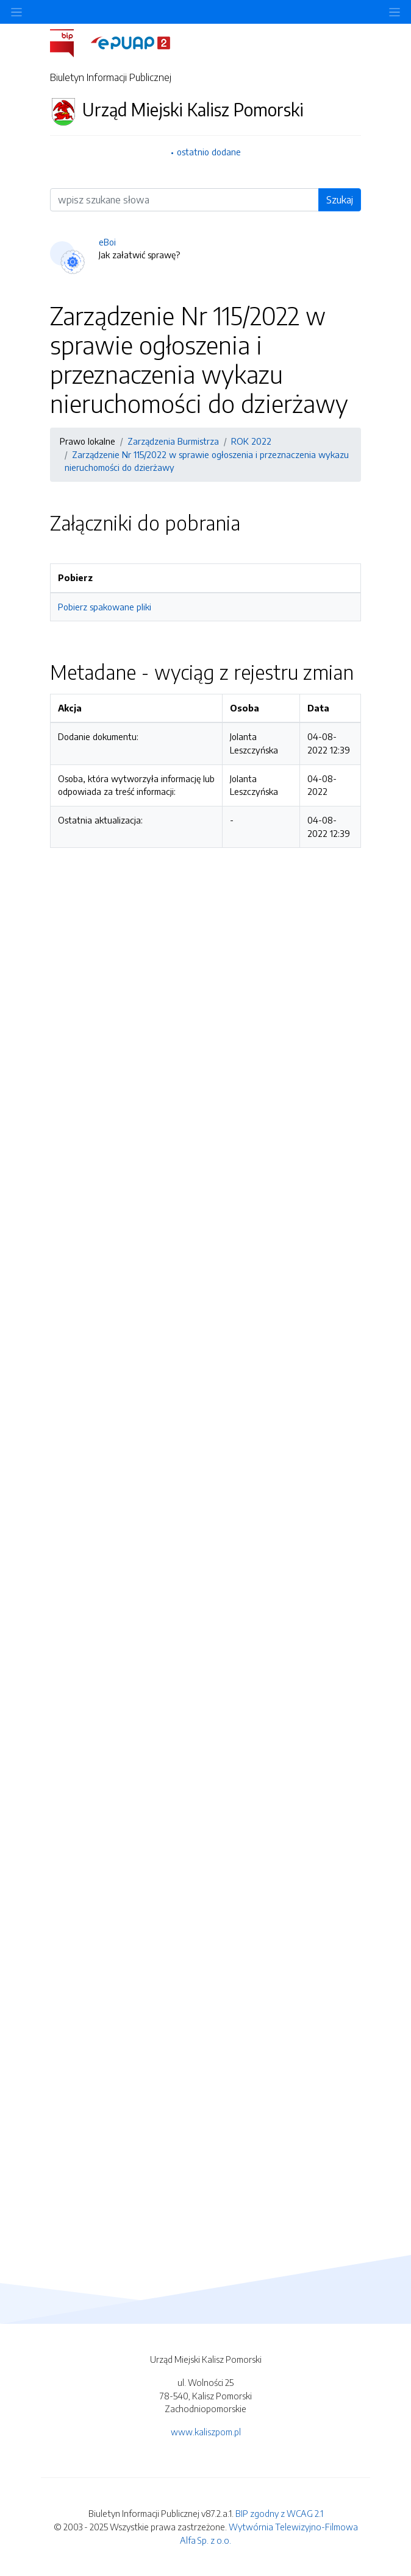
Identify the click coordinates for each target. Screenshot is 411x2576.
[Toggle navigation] (394, 12)
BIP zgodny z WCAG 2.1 (279, 2513)
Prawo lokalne (87, 441)
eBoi (107, 241)
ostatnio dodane (209, 151)
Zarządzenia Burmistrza (173, 441)
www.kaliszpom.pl (206, 2431)
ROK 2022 (251, 441)
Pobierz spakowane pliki (104, 606)
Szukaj (339, 200)
